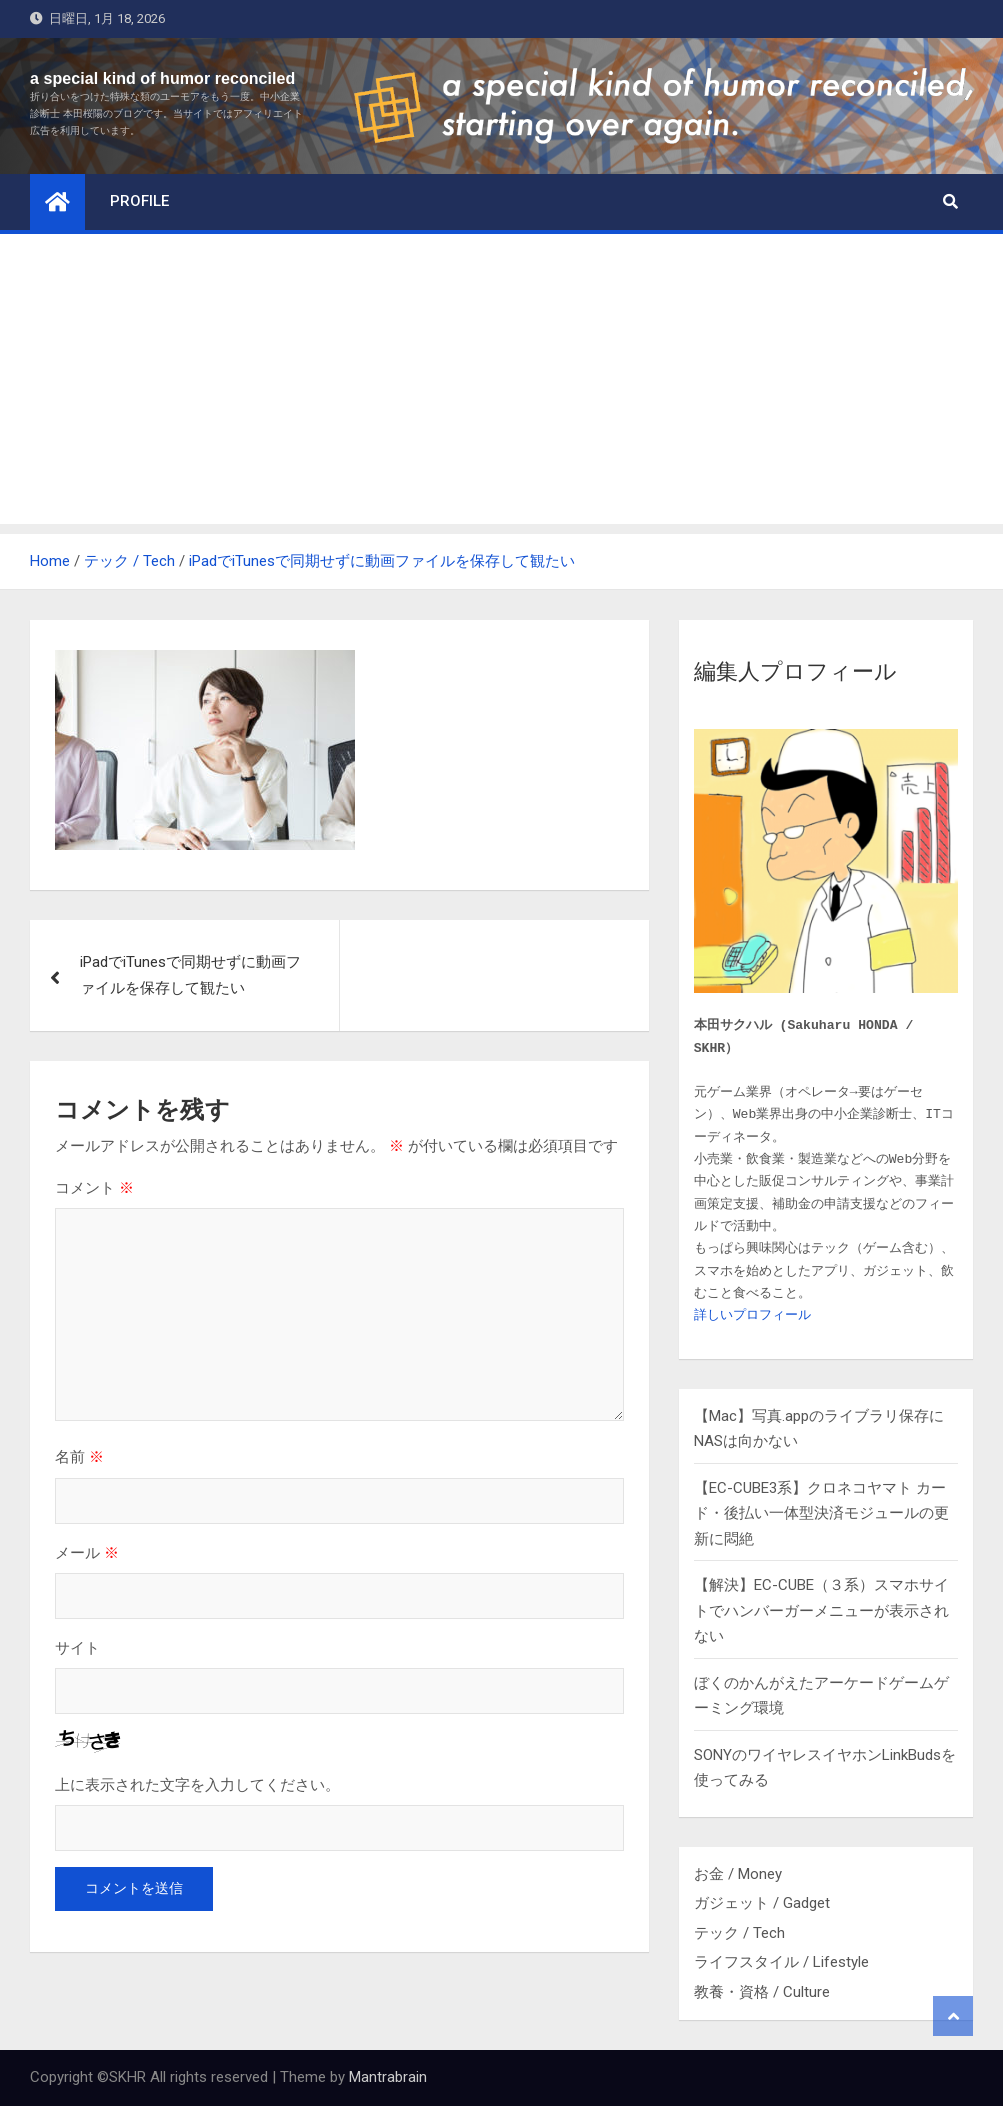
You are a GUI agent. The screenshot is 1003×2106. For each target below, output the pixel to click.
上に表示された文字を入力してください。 (197, 1784)
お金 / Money (738, 1874)
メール (87, 1552)
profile (139, 201)
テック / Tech (739, 1933)
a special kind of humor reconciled (162, 78)
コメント (94, 1187)
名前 (79, 1456)
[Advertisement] (501, 384)
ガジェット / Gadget (762, 1903)
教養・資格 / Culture (762, 1992)
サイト (77, 1647)
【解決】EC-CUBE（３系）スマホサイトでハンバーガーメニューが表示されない (821, 1610)
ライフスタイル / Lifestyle (781, 1962)
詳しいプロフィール (752, 1315)
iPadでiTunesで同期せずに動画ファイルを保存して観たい (190, 975)
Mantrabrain (388, 2077)
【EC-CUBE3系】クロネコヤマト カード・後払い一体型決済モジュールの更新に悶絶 (821, 1513)
